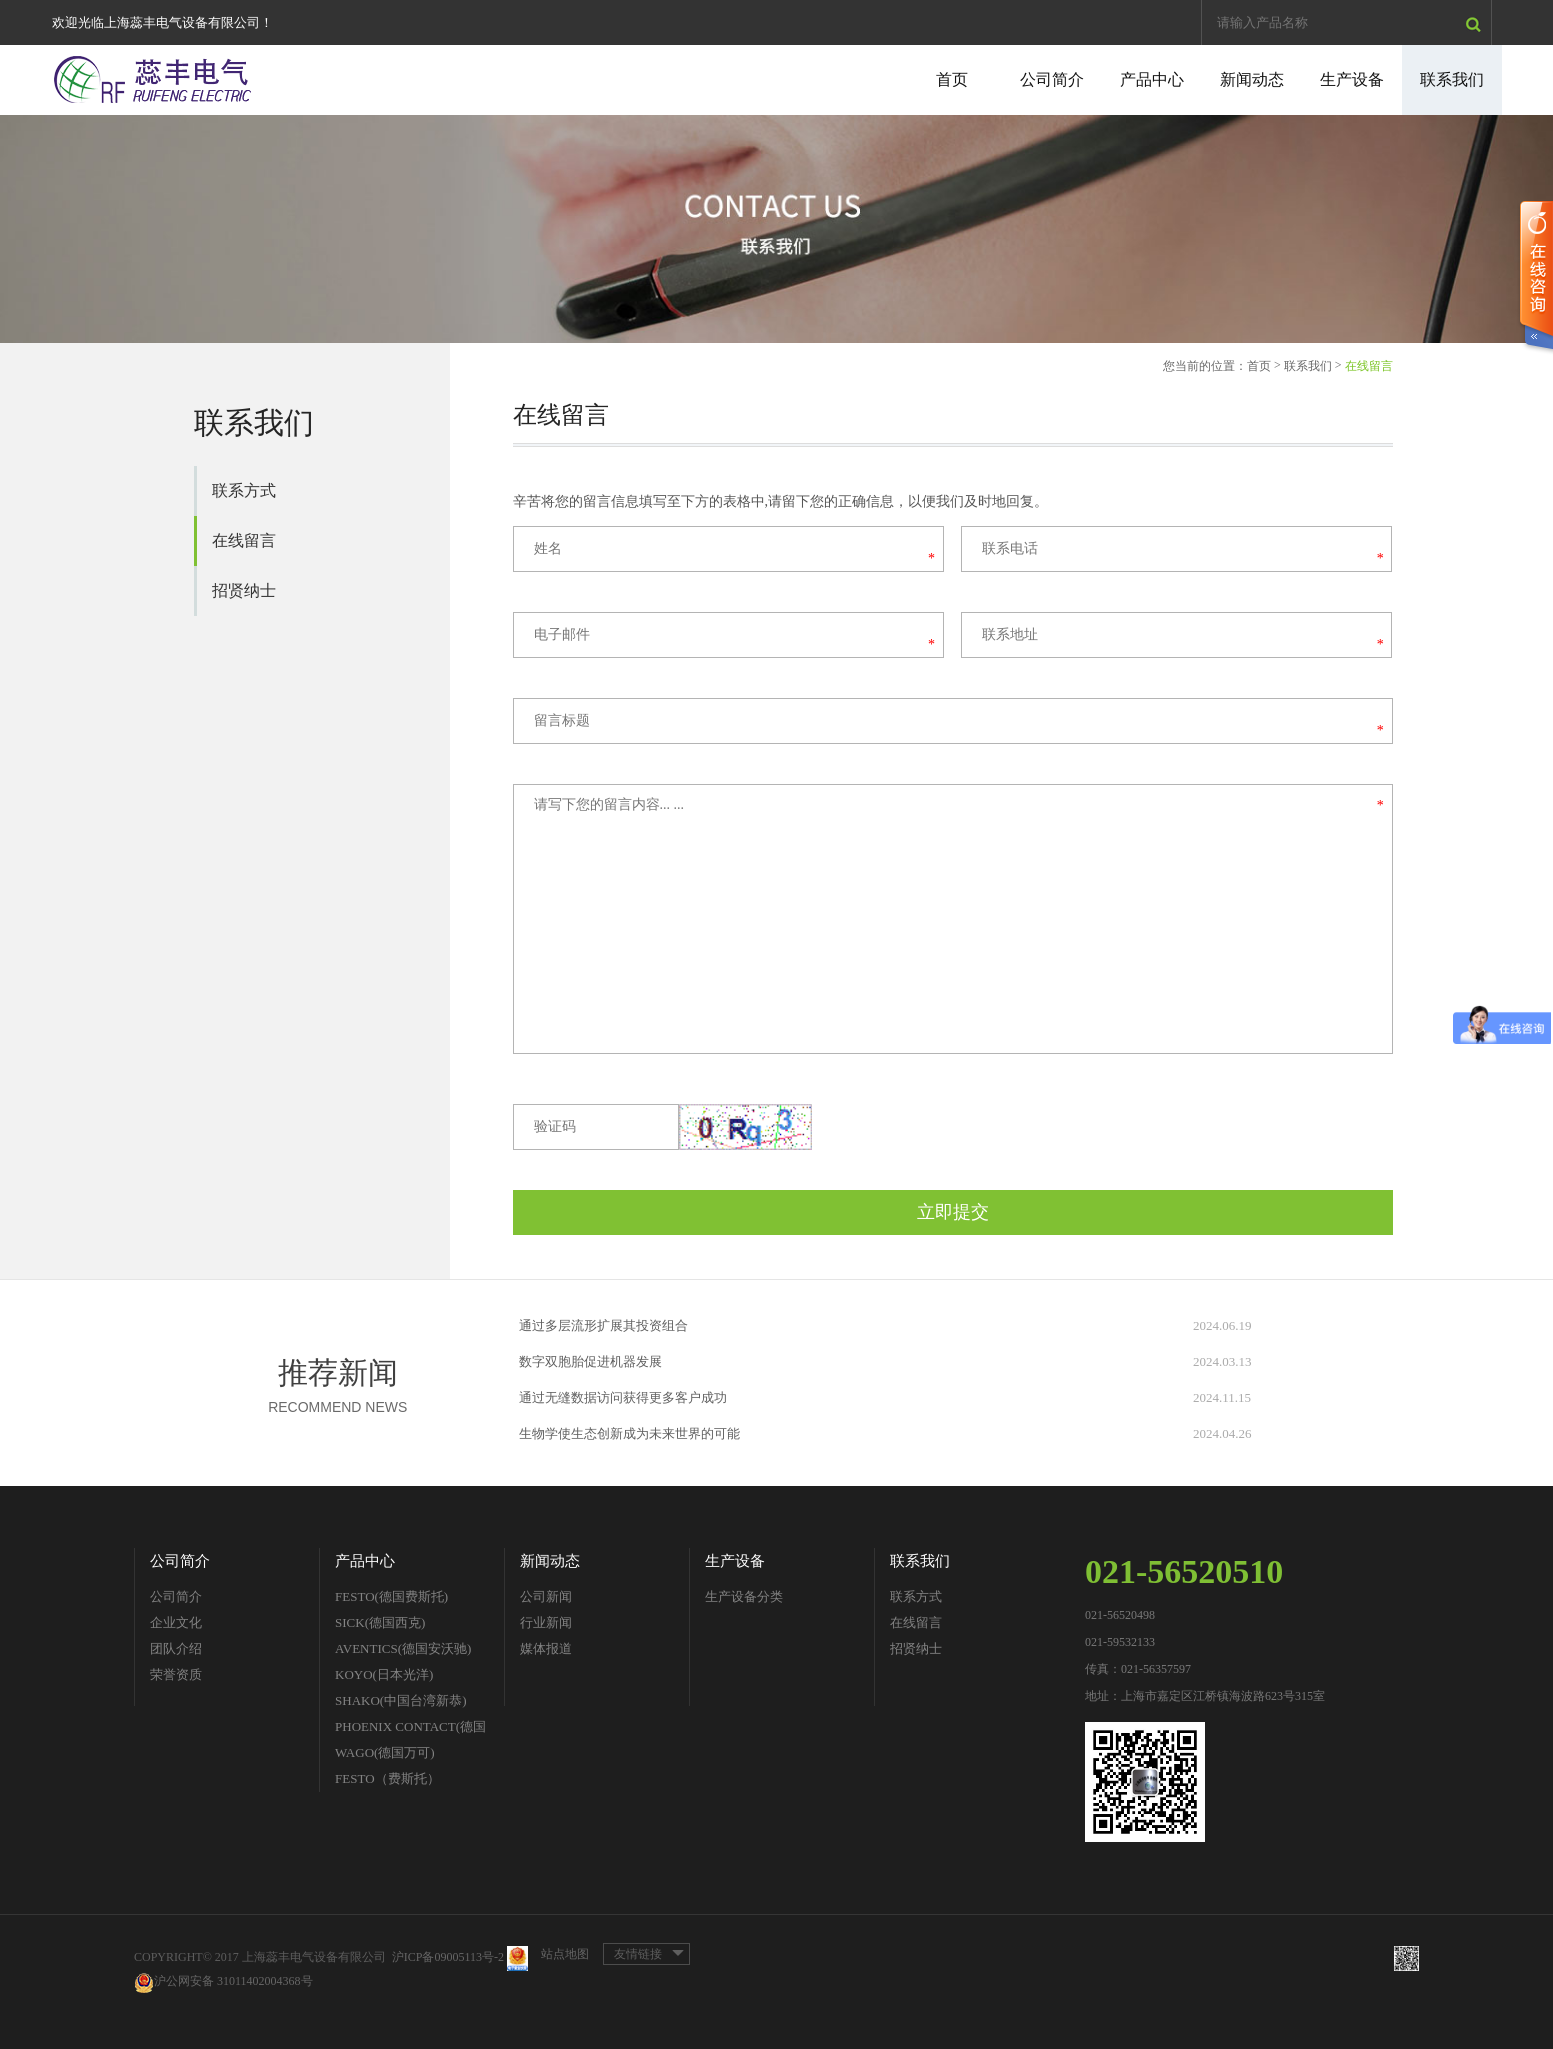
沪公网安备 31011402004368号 (223, 1982)
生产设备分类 (744, 1596)
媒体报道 (546, 1648)
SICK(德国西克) (380, 1622)
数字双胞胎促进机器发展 (590, 1361)
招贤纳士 (244, 590)
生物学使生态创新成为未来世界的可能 (629, 1433)
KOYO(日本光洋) (384, 1674)
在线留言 (244, 540)
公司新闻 (546, 1596)
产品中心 (1152, 79)
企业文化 (176, 1622)
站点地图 (565, 1954)
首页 (952, 79)
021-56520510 (1184, 1571)
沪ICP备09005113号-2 (448, 1958)
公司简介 (1052, 79)
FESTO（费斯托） (387, 1778)
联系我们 (1452, 79)
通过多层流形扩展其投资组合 (603, 1325)
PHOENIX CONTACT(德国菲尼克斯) (410, 1729)
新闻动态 (1252, 79)
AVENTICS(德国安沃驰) (403, 1648)
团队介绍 (176, 1648)
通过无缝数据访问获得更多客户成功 (623, 1397)
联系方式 (244, 490)
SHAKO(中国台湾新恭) (400, 1700)
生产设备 (1352, 79)
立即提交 (953, 1212)
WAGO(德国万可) (385, 1752)
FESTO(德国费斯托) (391, 1596)
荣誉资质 (176, 1674)
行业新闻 (546, 1622)
